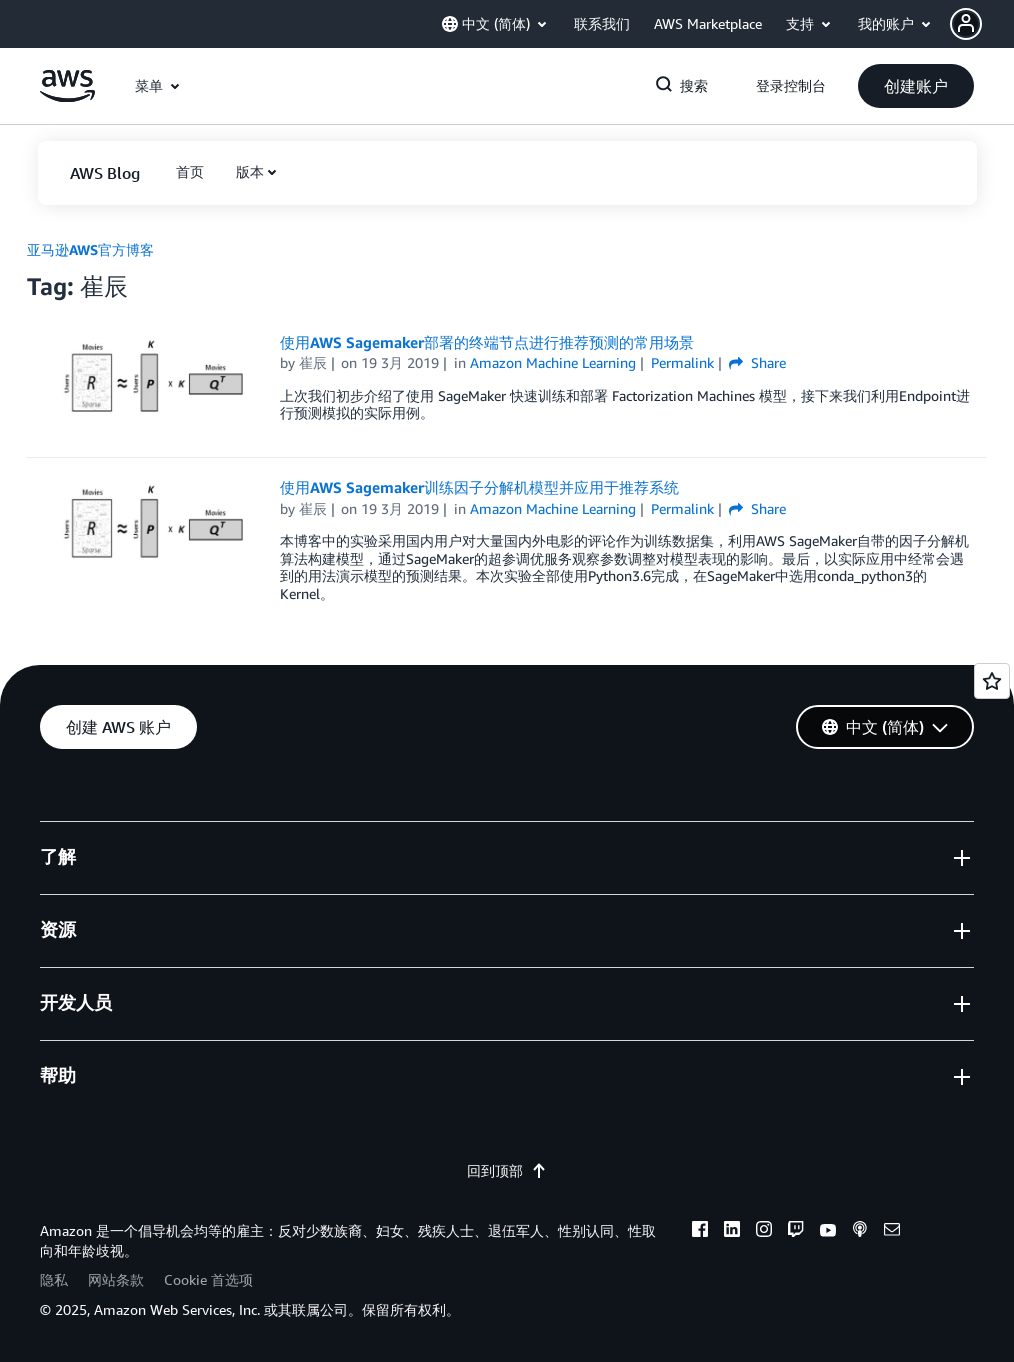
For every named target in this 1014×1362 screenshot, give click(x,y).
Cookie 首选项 (208, 1279)
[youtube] (828, 1232)
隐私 (54, 1279)
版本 (250, 171)
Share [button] (757, 362)
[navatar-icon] (966, 24)
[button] (982, 24)
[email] (892, 1232)
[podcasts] (860, 1232)
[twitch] (796, 1232)
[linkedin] (732, 1232)
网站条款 (116, 1279)
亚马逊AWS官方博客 (90, 249)
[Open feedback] (992, 681)
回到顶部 (507, 1170)
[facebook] (700, 1232)
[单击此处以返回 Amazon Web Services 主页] (67, 96)
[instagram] (764, 1232)
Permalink (682, 362)
